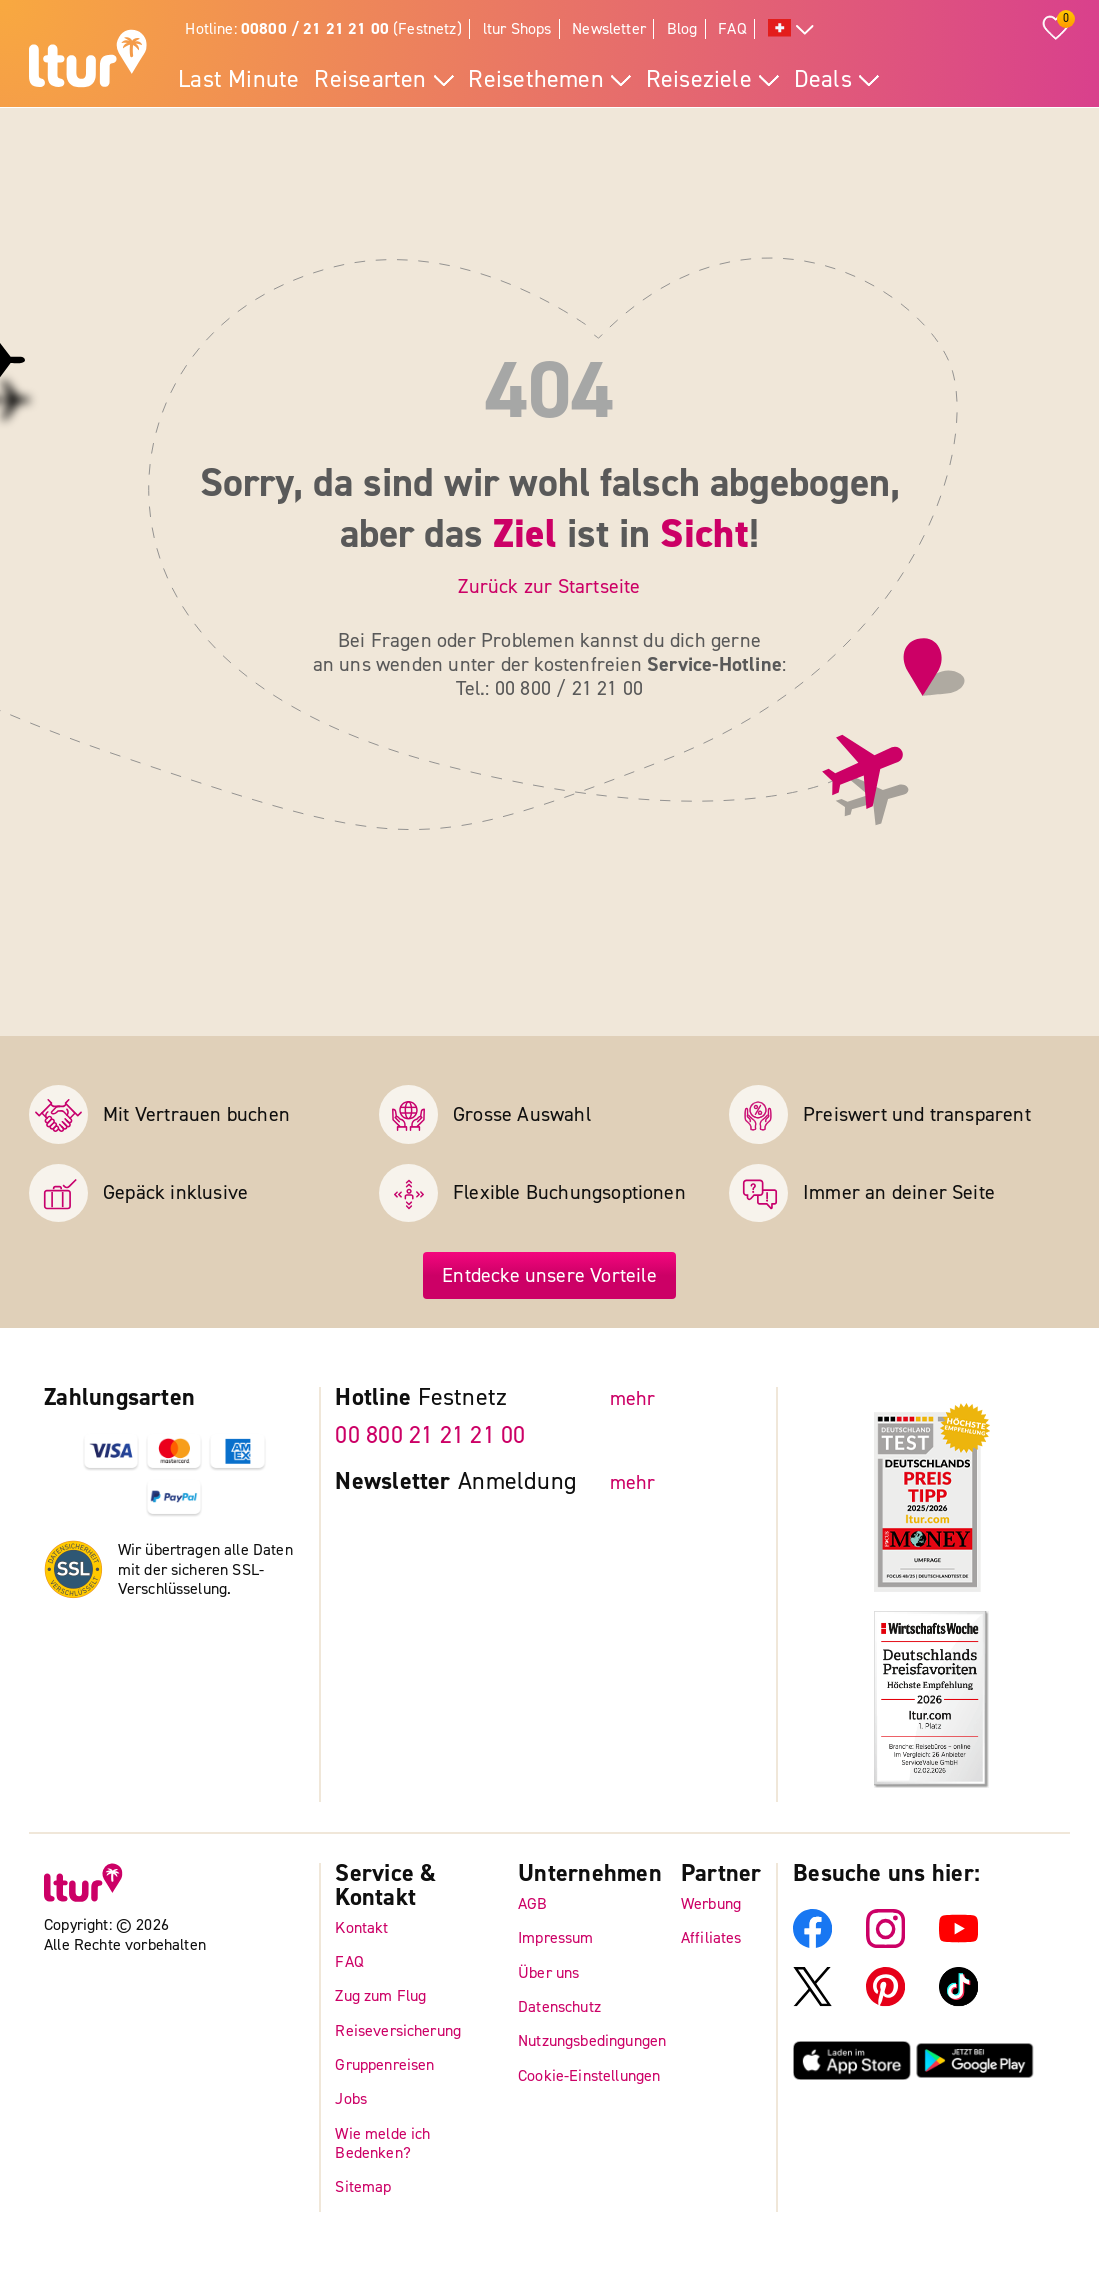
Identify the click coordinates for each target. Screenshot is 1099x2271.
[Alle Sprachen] (791, 30)
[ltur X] (812, 2001)
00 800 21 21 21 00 (430, 1437)
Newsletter (609, 28)
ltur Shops (517, 28)
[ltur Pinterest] (885, 2001)
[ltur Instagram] (885, 1942)
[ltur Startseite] (88, 61)
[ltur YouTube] (958, 1942)
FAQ (732, 28)
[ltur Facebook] (812, 1942)
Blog (682, 28)
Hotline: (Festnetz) (323, 28)
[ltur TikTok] (958, 2001)
